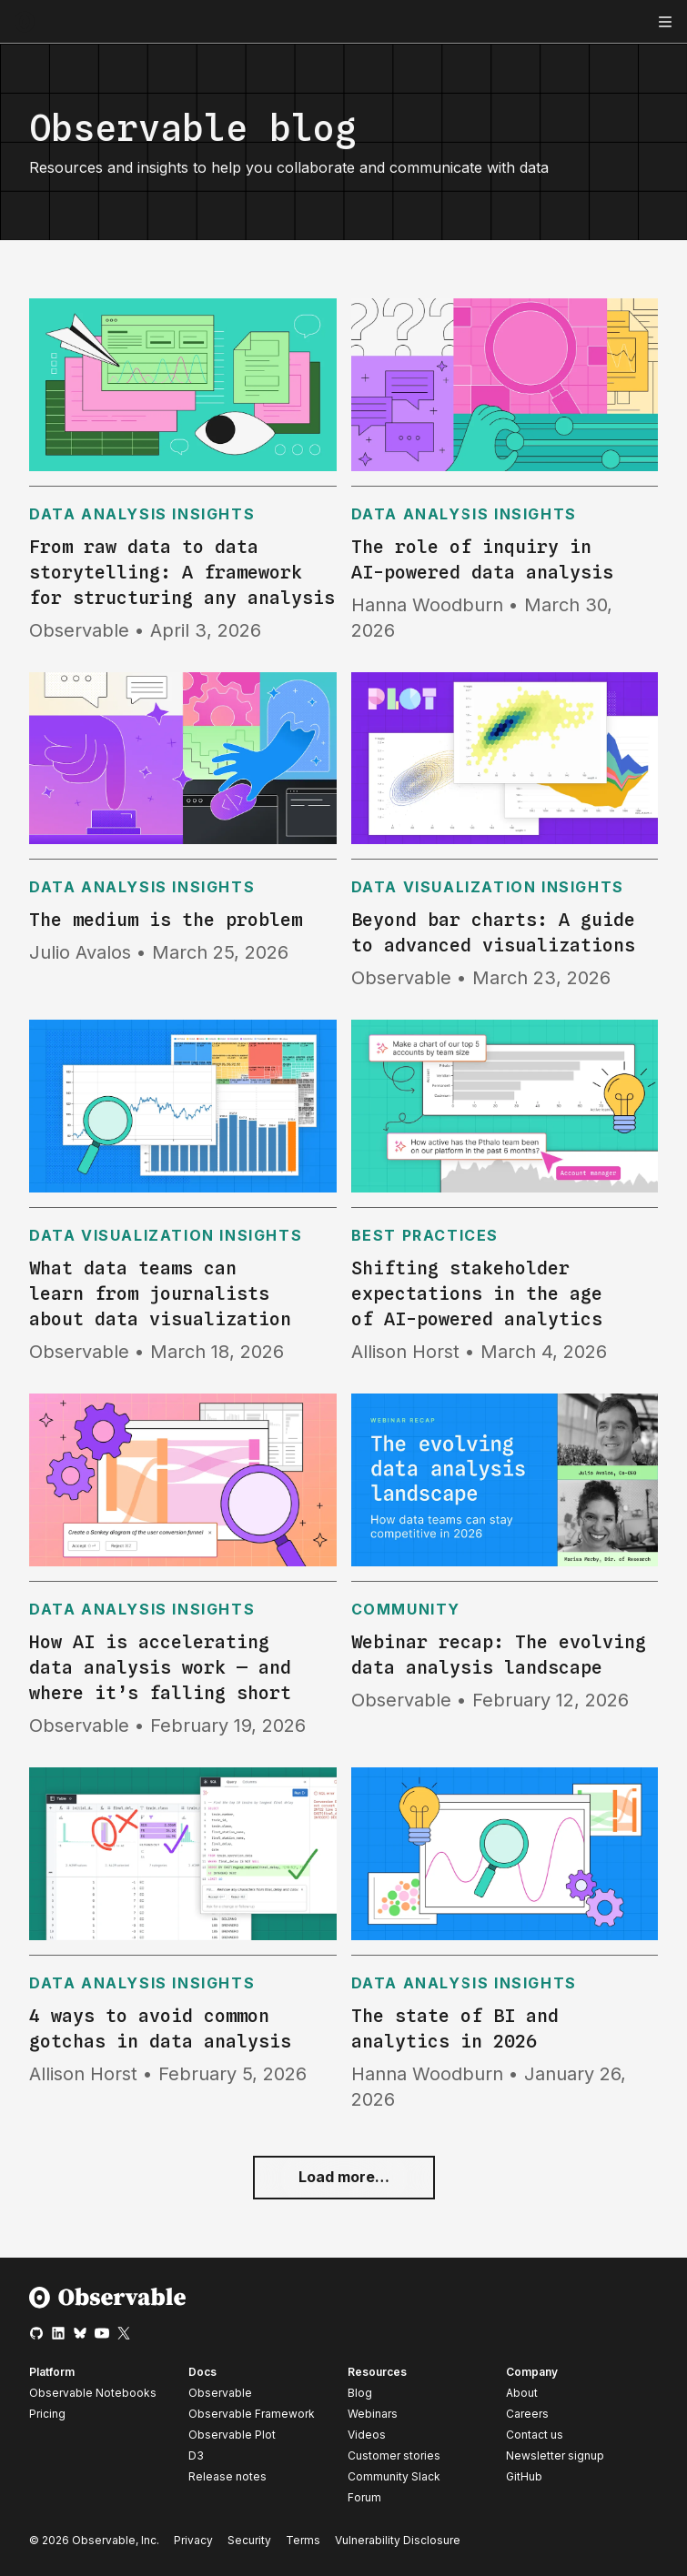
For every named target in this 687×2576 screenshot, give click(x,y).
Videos (367, 2434)
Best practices (425, 1235)
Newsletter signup (555, 2456)
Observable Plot (232, 2434)
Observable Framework (251, 2413)
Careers (527, 2413)
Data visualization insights (487, 887)
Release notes (227, 2476)
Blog (360, 2393)
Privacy (193, 2540)
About (522, 2393)
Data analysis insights (142, 514)
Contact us (534, 2435)
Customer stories (394, 2455)
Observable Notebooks (93, 2393)
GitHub (524, 2476)
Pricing (47, 2413)
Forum (364, 2497)
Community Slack (394, 2476)
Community (405, 1609)
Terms (303, 2540)
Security (249, 2540)
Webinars (373, 2413)
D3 (196, 2455)
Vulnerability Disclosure (397, 2540)
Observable (220, 2393)
